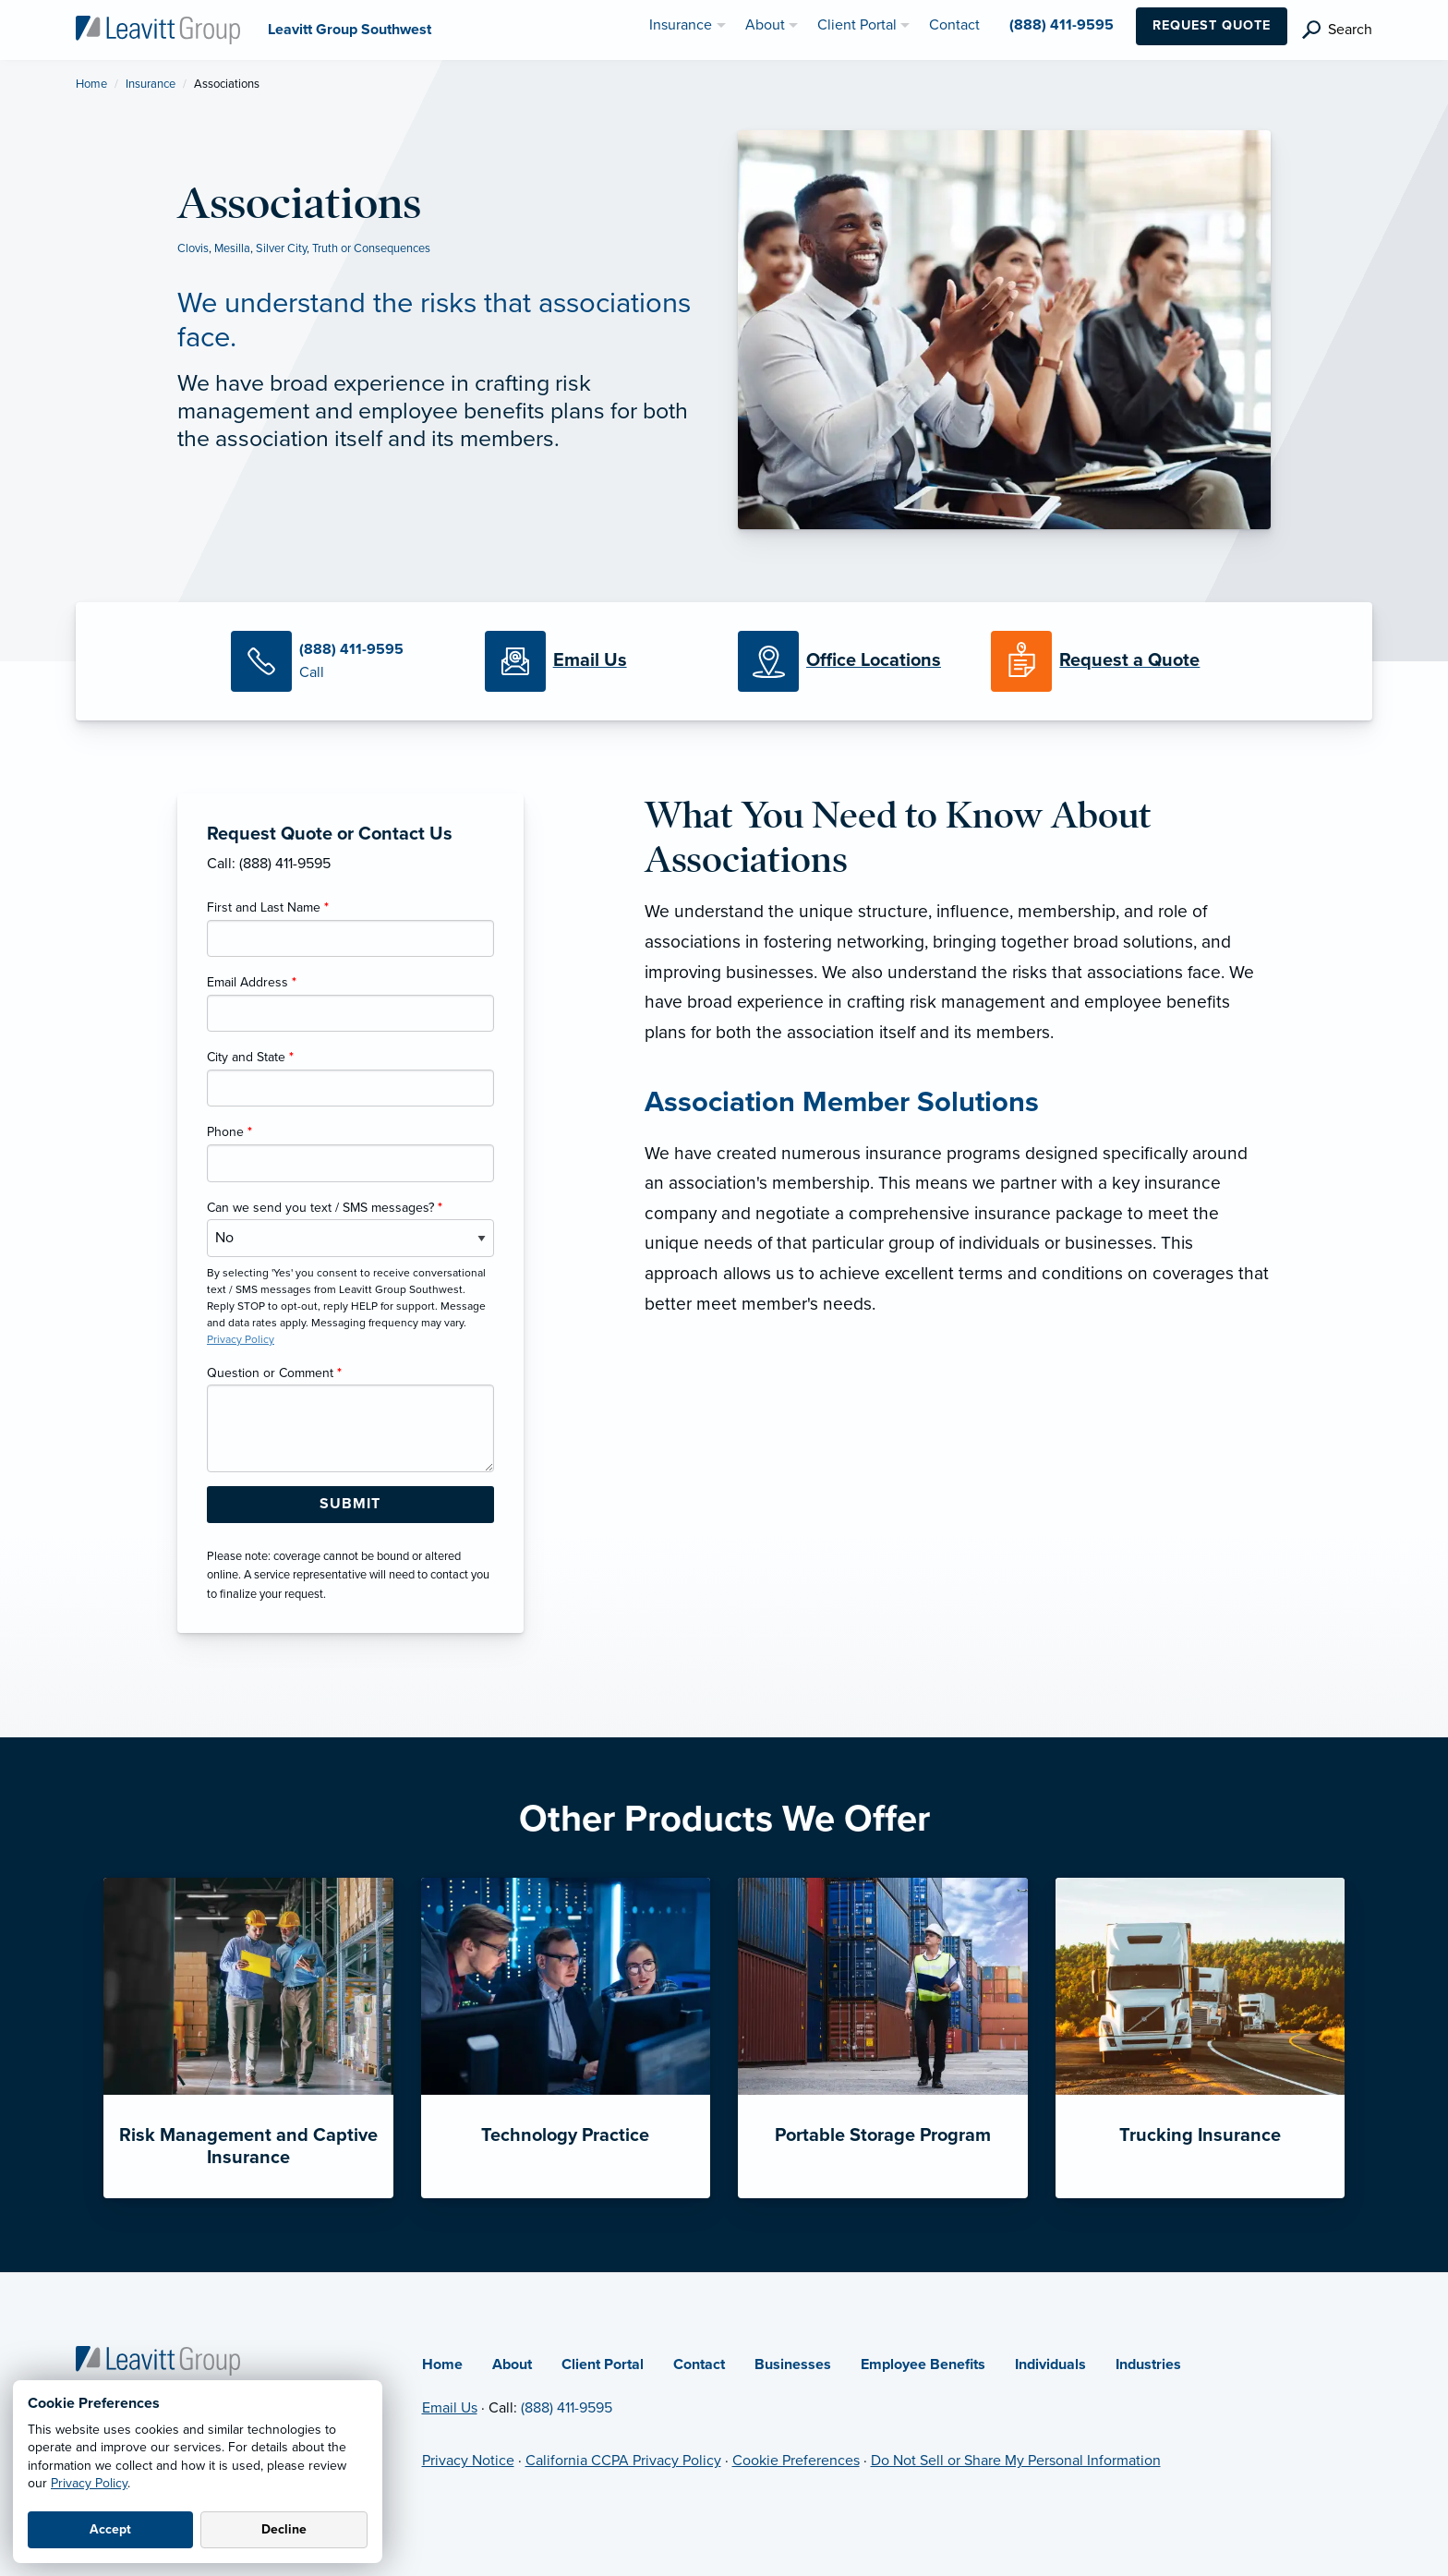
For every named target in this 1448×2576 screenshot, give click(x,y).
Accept (110, 2529)
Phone (229, 1132)
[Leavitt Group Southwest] (158, 28)
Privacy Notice (468, 2460)
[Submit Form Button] (350, 1504)
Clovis (193, 248)
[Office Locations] (850, 661)
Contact (699, 2364)
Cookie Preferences (796, 2460)
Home (91, 84)
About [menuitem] (765, 25)
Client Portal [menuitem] (857, 25)
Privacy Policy (89, 2483)
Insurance (150, 84)
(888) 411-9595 (566, 2408)
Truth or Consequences (371, 248)
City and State (250, 1057)
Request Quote (1211, 25)
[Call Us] (343, 661)
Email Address (251, 982)
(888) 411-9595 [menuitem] (1061, 25)
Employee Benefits (923, 2364)
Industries (1148, 2364)
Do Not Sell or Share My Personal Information (1016, 2460)
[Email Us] (590, 661)
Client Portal (602, 2364)
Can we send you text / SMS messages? (324, 1207)
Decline (284, 2529)
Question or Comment (274, 1373)
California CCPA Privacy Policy (623, 2460)
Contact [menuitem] (954, 25)
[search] (1337, 30)
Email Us (449, 2408)
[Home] (158, 2360)
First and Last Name (268, 907)
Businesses (792, 2364)
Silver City (281, 248)
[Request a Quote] (1103, 661)
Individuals (1050, 2364)
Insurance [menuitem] (680, 25)
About (512, 2364)
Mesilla (232, 248)
